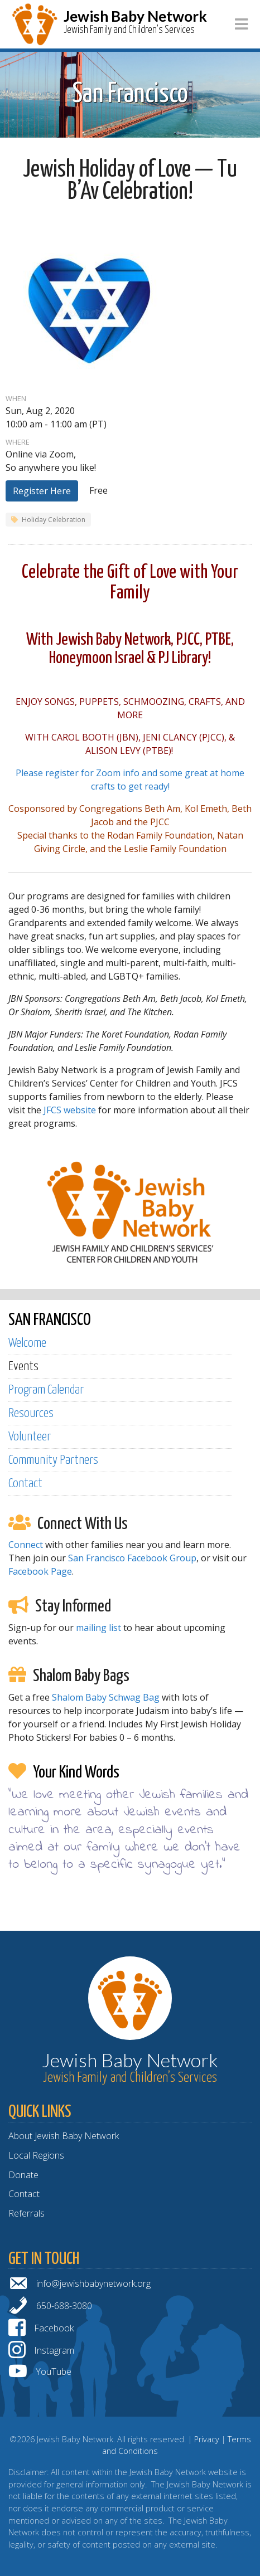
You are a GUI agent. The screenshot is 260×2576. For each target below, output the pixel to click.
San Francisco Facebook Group (132, 1558)
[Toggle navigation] (241, 24)
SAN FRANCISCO (49, 1320)
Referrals (26, 2213)
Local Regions (36, 2155)
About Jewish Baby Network (63, 2136)
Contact (25, 1483)
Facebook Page (40, 1571)
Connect (25, 1544)
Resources (31, 1413)
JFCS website (70, 1110)
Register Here (42, 491)
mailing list (98, 1627)
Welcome (27, 1343)
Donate (23, 2175)
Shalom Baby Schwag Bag (106, 1697)
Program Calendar (46, 1390)
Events (23, 1366)
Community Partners (53, 1460)
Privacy (206, 2439)
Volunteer (29, 1436)
